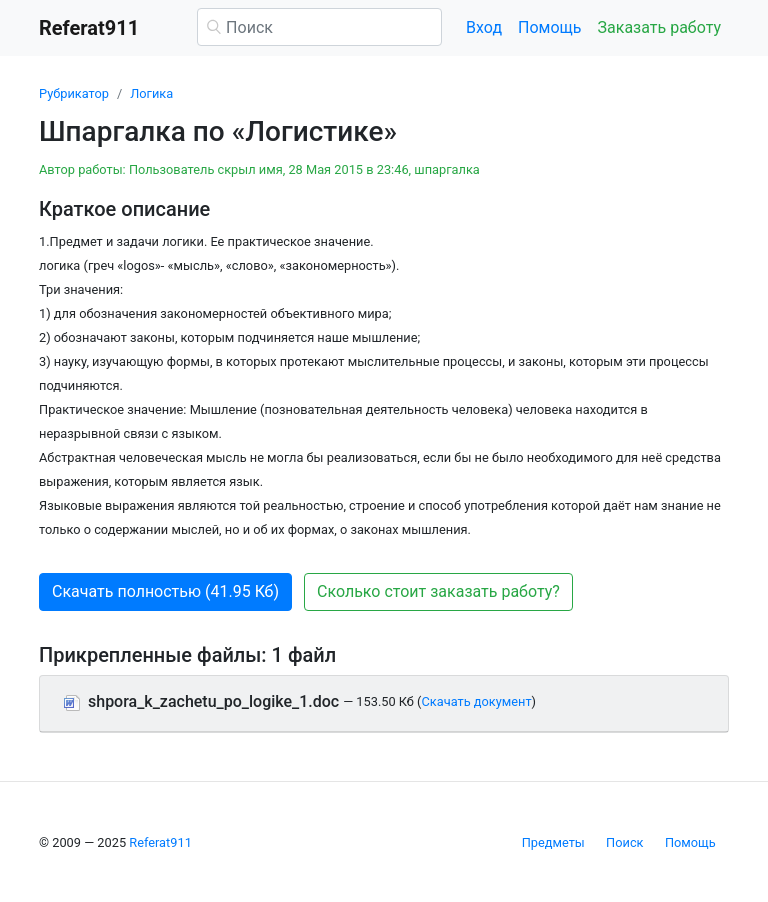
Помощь (549, 27)
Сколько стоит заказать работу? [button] (438, 591)
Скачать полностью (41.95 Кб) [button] (165, 591)
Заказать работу (659, 27)
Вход (484, 27)
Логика (151, 93)
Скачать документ (476, 701)
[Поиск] (319, 27)
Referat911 (160, 842)
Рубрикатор (74, 93)
